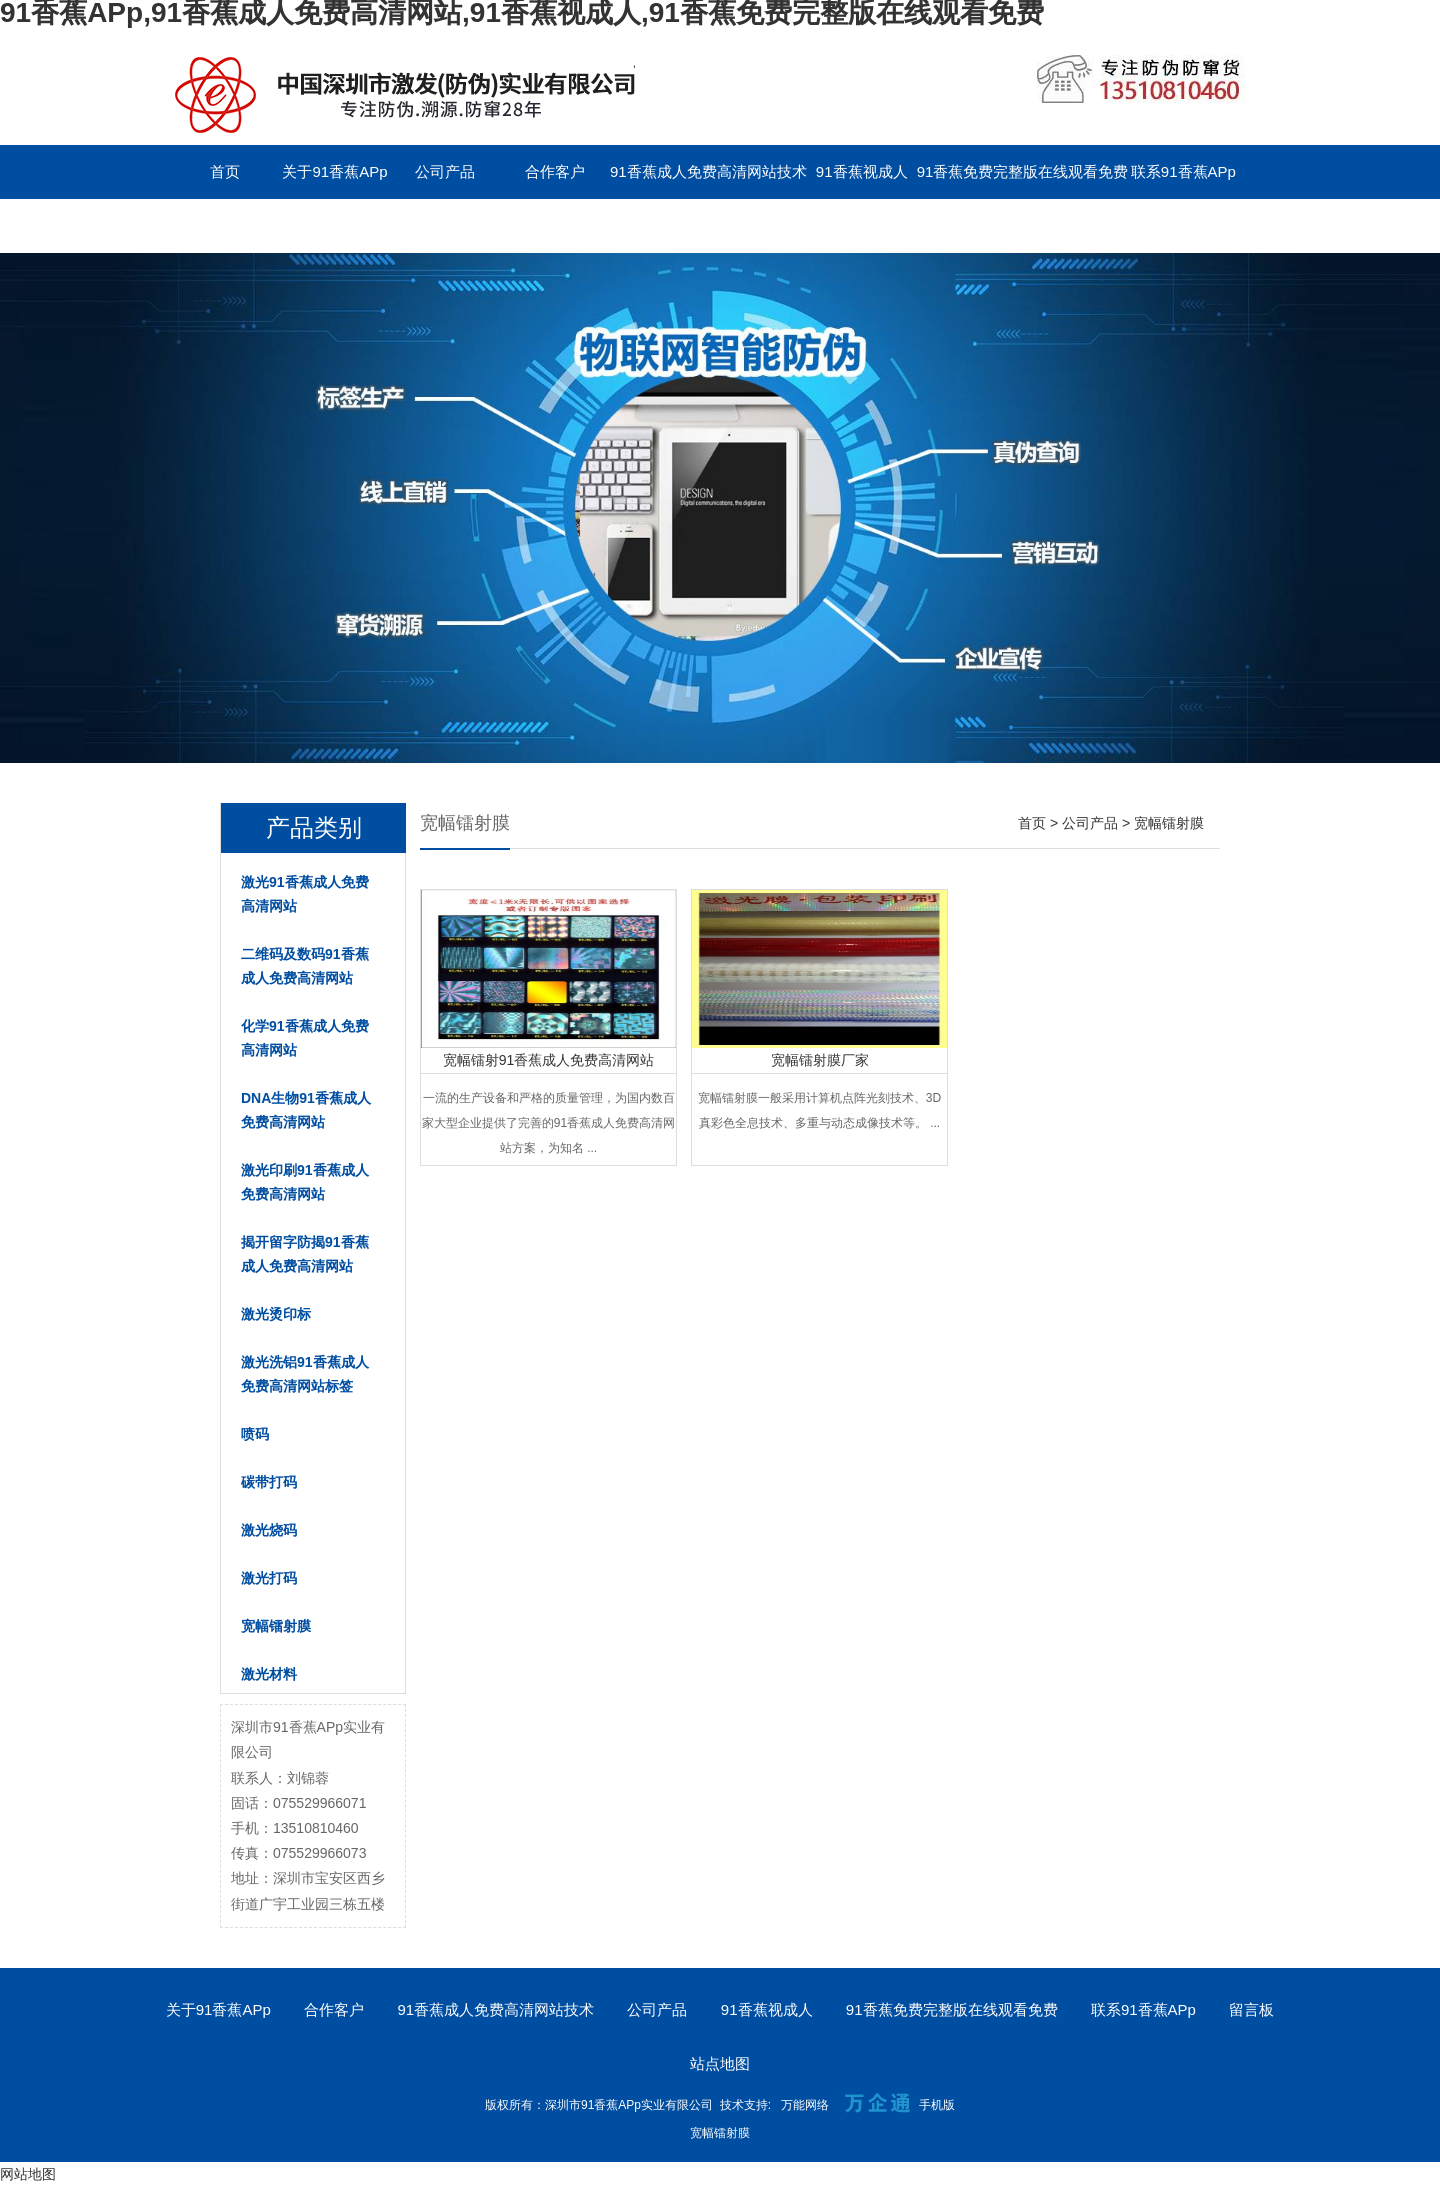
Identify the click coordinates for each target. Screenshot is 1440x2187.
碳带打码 (269, 1482)
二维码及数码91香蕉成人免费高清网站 (305, 966)
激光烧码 (269, 1530)
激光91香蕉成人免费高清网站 (305, 894)
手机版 (937, 2105)
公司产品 (445, 171)
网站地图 (28, 2174)
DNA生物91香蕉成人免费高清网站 (306, 1110)
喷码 (255, 1434)
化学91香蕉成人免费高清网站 (305, 1038)
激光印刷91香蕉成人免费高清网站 (305, 1182)
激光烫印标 (276, 1314)
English (334, 225)
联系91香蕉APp (1183, 171)
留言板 (225, 225)
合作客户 (555, 171)
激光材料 (269, 1674)
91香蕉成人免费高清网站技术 (708, 171)
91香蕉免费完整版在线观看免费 (1023, 171)
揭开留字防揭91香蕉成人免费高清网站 (305, 1254)
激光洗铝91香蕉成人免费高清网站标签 (305, 1374)
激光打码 (269, 1578)
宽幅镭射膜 (276, 1626)
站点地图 (720, 2063)
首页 (225, 171)
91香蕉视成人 (862, 171)
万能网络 (805, 2105)
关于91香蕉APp (334, 171)
